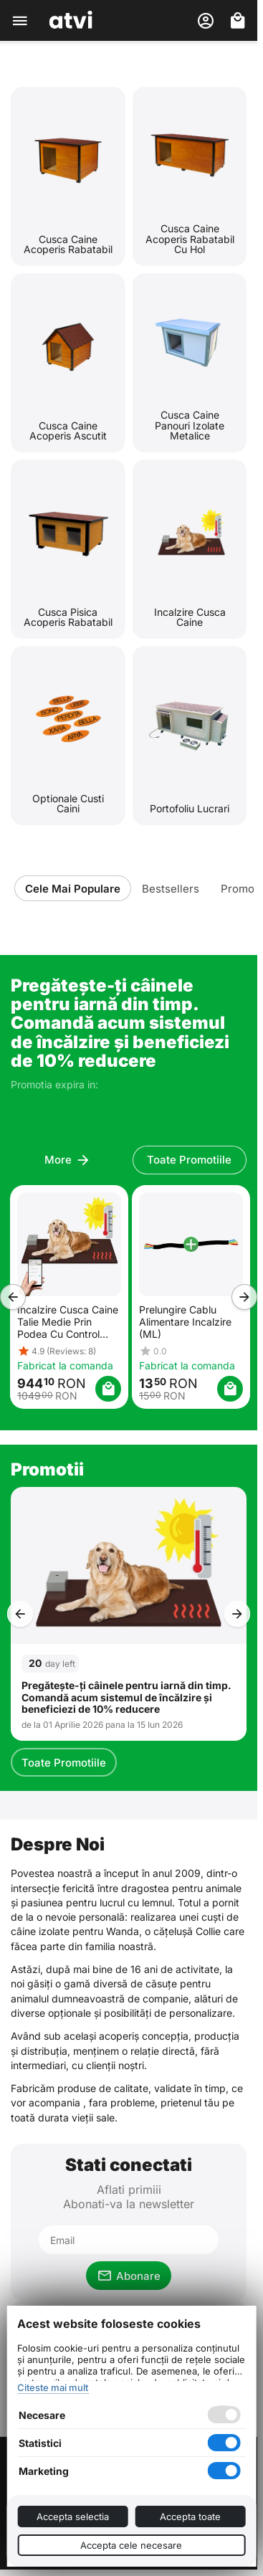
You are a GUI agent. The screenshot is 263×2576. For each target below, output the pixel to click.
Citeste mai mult (52, 2387)
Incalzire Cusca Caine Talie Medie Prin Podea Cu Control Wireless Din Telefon (67, 1321)
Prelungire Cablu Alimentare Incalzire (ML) (184, 1321)
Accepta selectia (73, 2516)
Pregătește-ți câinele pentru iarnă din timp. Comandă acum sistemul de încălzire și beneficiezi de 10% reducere (126, 1698)
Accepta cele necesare (131, 2545)
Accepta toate (190, 2516)
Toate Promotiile (63, 1762)
